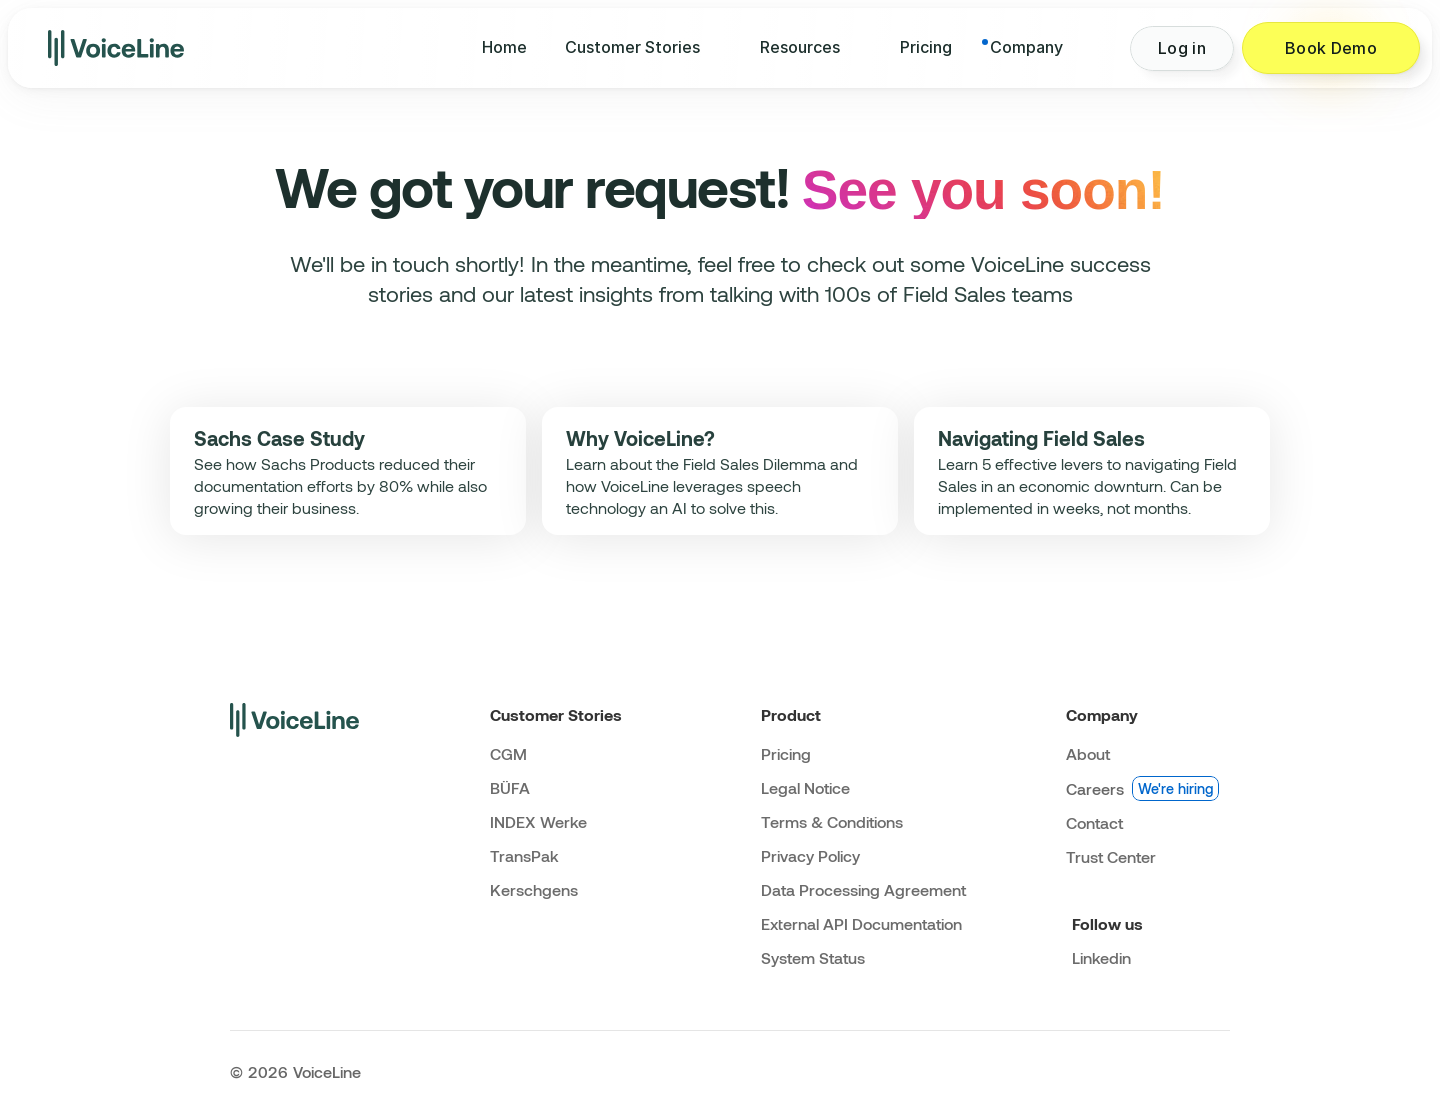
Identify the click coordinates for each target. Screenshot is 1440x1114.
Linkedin (1101, 957)
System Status (813, 957)
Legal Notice (805, 787)
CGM (508, 753)
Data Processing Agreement (863, 889)
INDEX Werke (538, 821)
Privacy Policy (810, 855)
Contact (1094, 822)
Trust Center (1111, 856)
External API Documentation (861, 923)
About (1088, 753)
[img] (116, 48)
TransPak (524, 855)
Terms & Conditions (832, 821)
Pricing (926, 47)
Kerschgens (534, 889)
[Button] (1182, 48)
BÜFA (510, 787)
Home (504, 47)
